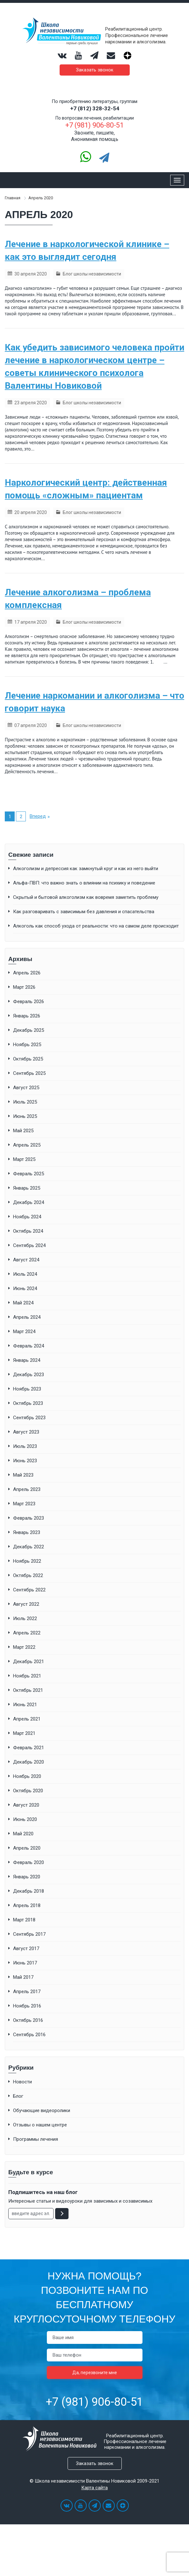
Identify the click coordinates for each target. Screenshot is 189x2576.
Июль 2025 (25, 1102)
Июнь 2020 (25, 1819)
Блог (18, 2096)
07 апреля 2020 (30, 725)
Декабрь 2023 (28, 1374)
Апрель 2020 (26, 1848)
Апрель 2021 (26, 1719)
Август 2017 (26, 1948)
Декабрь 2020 (28, 1762)
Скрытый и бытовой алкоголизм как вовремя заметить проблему (85, 897)
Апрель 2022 (26, 1633)
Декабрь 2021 (28, 1661)
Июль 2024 (25, 1274)
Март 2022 (24, 1647)
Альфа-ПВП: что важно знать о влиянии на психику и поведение (84, 883)
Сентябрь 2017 (29, 1934)
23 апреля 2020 (30, 402)
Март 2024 (24, 1331)
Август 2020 (26, 1805)
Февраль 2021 (28, 1747)
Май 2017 (23, 1977)
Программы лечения (35, 2139)
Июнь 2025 (25, 1116)
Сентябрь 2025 (29, 1073)
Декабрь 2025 (28, 1030)
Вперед (38, 816)
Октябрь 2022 (28, 1575)
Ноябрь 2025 (27, 1044)
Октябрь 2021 (28, 1690)
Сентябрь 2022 (29, 1590)
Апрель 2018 (26, 1905)
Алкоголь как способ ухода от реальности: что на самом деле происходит (96, 926)
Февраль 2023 (28, 1518)
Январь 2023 (26, 1532)
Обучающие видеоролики (41, 2110)
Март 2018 (24, 1920)
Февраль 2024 (28, 1346)
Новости (22, 2082)
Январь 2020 (26, 1877)
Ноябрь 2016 (27, 2006)
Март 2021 (24, 1733)
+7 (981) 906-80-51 (94, 2402)
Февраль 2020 (28, 1862)
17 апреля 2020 (30, 622)
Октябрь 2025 (28, 1059)
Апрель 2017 (26, 1991)
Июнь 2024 (25, 1288)
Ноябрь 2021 (27, 1676)
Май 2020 (23, 1834)
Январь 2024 (26, 1360)
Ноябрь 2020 (27, 1776)
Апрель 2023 (26, 1489)
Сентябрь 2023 (29, 1417)
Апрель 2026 (26, 973)
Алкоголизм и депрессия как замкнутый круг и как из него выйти (85, 868)
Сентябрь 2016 (29, 2034)
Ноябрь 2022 (27, 1561)
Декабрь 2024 (28, 1202)
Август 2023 (26, 1432)
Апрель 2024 (26, 1317)
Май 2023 (23, 1475)
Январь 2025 (26, 1188)
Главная (12, 197)
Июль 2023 (25, 1446)
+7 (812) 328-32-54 (94, 108)
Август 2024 (26, 1260)
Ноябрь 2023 (27, 1389)
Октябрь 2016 (28, 2020)
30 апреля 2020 (30, 273)
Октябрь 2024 (28, 1231)
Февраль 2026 (28, 1001)
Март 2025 (24, 1159)
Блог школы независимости (92, 273)
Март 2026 (24, 987)
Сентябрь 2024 (29, 1245)
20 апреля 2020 (30, 512)
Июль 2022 (25, 1618)
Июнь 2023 (25, 1461)
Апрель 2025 (26, 1145)
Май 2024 (23, 1303)
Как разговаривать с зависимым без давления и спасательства (83, 911)
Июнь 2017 (25, 1963)
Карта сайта (94, 2488)
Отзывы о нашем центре (40, 2125)
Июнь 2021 (25, 1704)
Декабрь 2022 (28, 1547)
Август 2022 (26, 1604)
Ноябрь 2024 (27, 1217)
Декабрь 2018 (28, 1891)
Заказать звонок (94, 70)
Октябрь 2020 (28, 1791)
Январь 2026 (26, 1016)
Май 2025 (23, 1131)
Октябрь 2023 (28, 1403)
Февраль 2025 (28, 1174)
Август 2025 (26, 1087)
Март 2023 (24, 1504)
